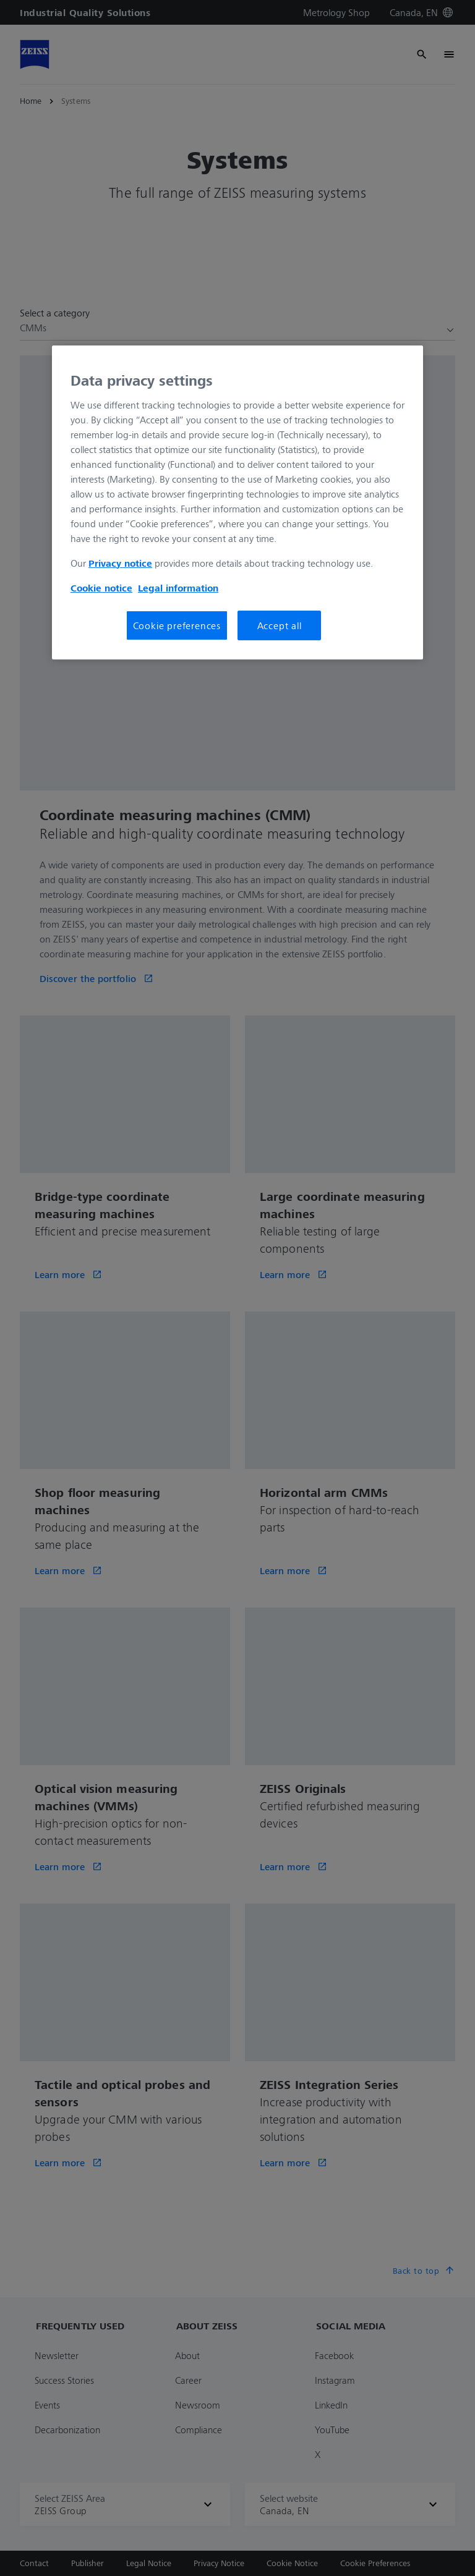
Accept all (279, 625)
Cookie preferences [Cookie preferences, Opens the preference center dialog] (177, 625)
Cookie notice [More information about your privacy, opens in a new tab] (101, 588)
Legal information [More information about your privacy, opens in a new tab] (178, 588)
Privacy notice (120, 563)
